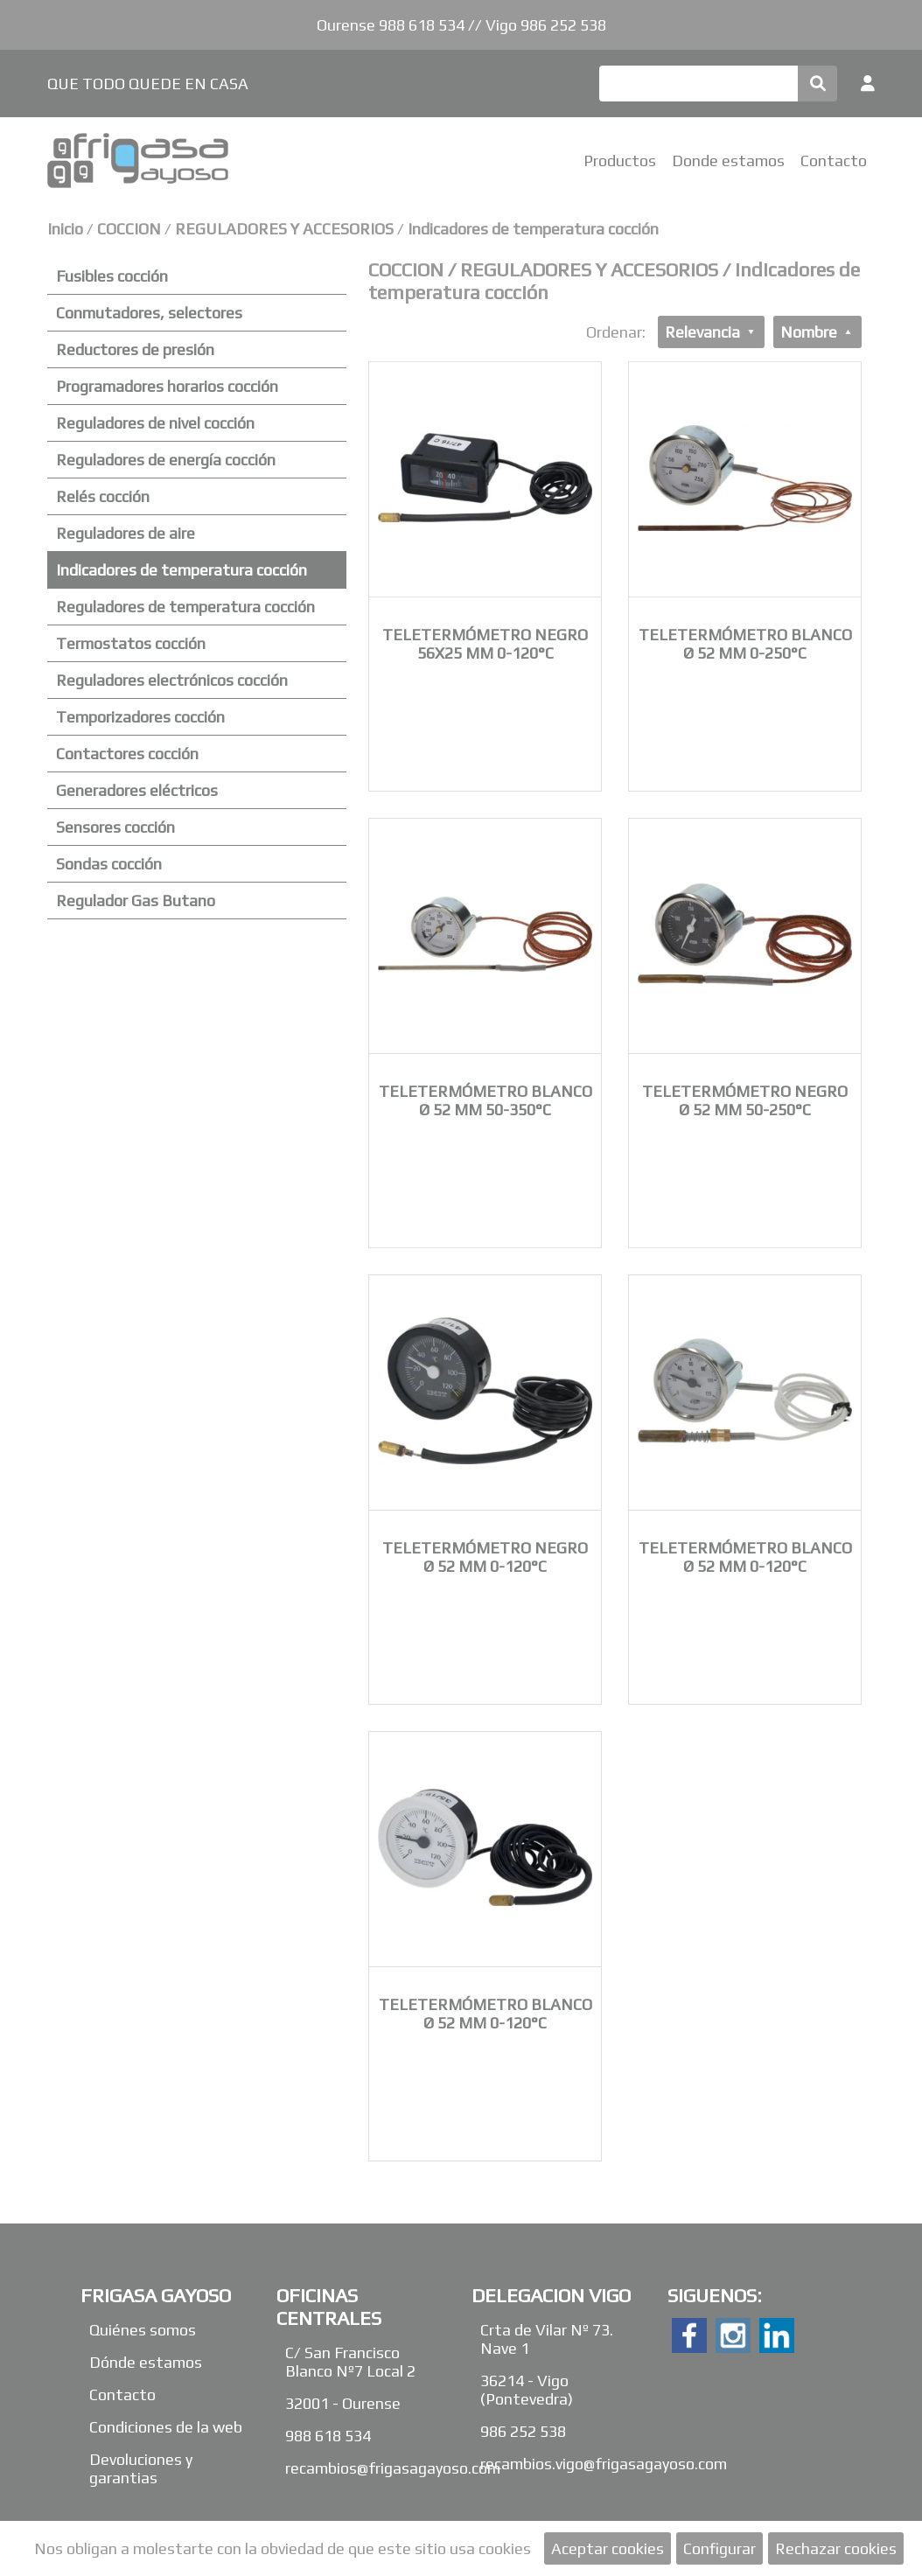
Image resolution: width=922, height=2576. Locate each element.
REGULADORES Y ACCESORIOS (284, 229)
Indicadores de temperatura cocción (533, 229)
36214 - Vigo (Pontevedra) (526, 2389)
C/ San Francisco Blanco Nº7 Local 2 (350, 2361)
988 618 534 (328, 2435)
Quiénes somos (142, 2330)
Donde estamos (728, 160)
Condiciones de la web (165, 2427)
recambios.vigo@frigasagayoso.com (603, 2463)
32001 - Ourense (343, 2403)
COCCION (130, 229)
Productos (619, 160)
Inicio (65, 229)
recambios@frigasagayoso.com (392, 2468)
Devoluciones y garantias (140, 2468)
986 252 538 (523, 2431)
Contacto (833, 160)
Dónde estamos (145, 2362)
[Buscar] (698, 83)
